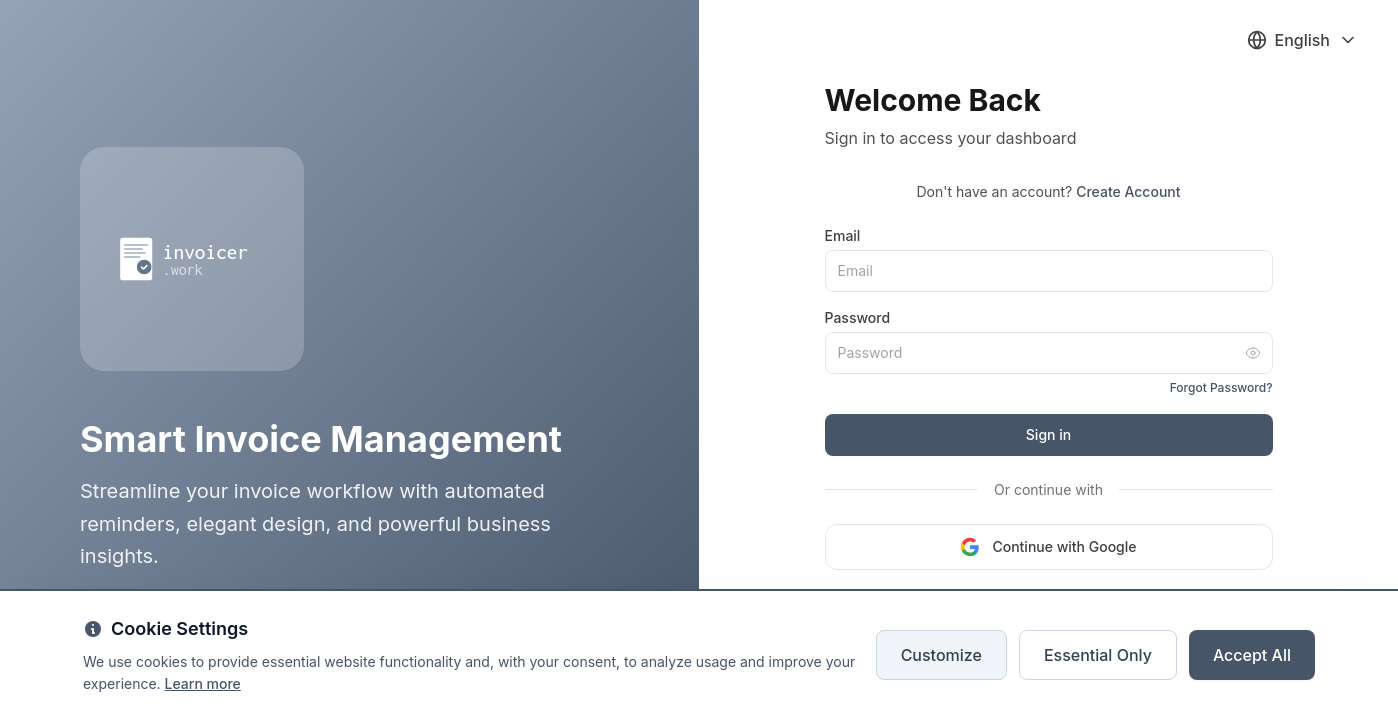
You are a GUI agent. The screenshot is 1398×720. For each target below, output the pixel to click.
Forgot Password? (1221, 387)
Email (843, 235)
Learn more (203, 683)
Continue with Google (1048, 547)
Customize (941, 655)
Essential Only (1098, 655)
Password (858, 317)
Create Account (1128, 191)
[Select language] (1303, 40)
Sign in (1048, 434)
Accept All (1252, 655)
